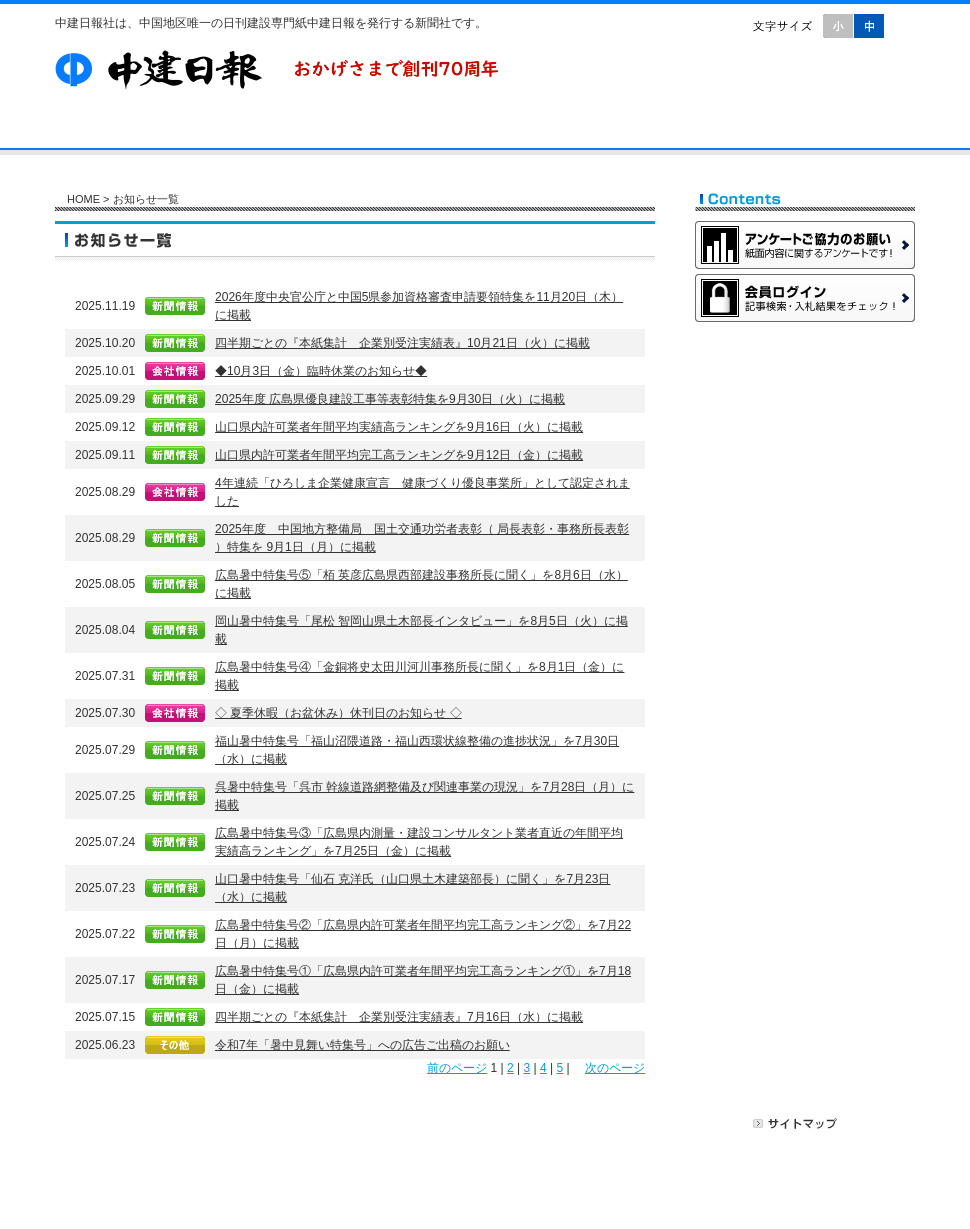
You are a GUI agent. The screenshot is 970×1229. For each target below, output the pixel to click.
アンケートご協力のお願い (805, 245)
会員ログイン (805, 298)
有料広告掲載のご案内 (805, 457)
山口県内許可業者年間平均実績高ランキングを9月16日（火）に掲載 (399, 427)
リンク (876, 1123)
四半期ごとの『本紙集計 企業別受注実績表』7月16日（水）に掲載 (399, 1017)
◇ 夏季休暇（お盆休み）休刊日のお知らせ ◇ (338, 713)
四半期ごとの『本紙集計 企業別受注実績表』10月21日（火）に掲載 (402, 343)
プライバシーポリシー (674, 1123)
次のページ (615, 1068)
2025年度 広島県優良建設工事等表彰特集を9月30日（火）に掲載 (390, 399)
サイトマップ (796, 1123)
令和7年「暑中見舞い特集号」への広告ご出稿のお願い (362, 1045)
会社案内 (206, 130)
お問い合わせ (565, 130)
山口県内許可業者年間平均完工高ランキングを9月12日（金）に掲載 (399, 455)
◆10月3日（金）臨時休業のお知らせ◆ (321, 371)
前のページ (457, 1068)
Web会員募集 (805, 351)
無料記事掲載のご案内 (805, 510)
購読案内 (307, 130)
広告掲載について (541, 1123)
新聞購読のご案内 (805, 404)
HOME (83, 199)
